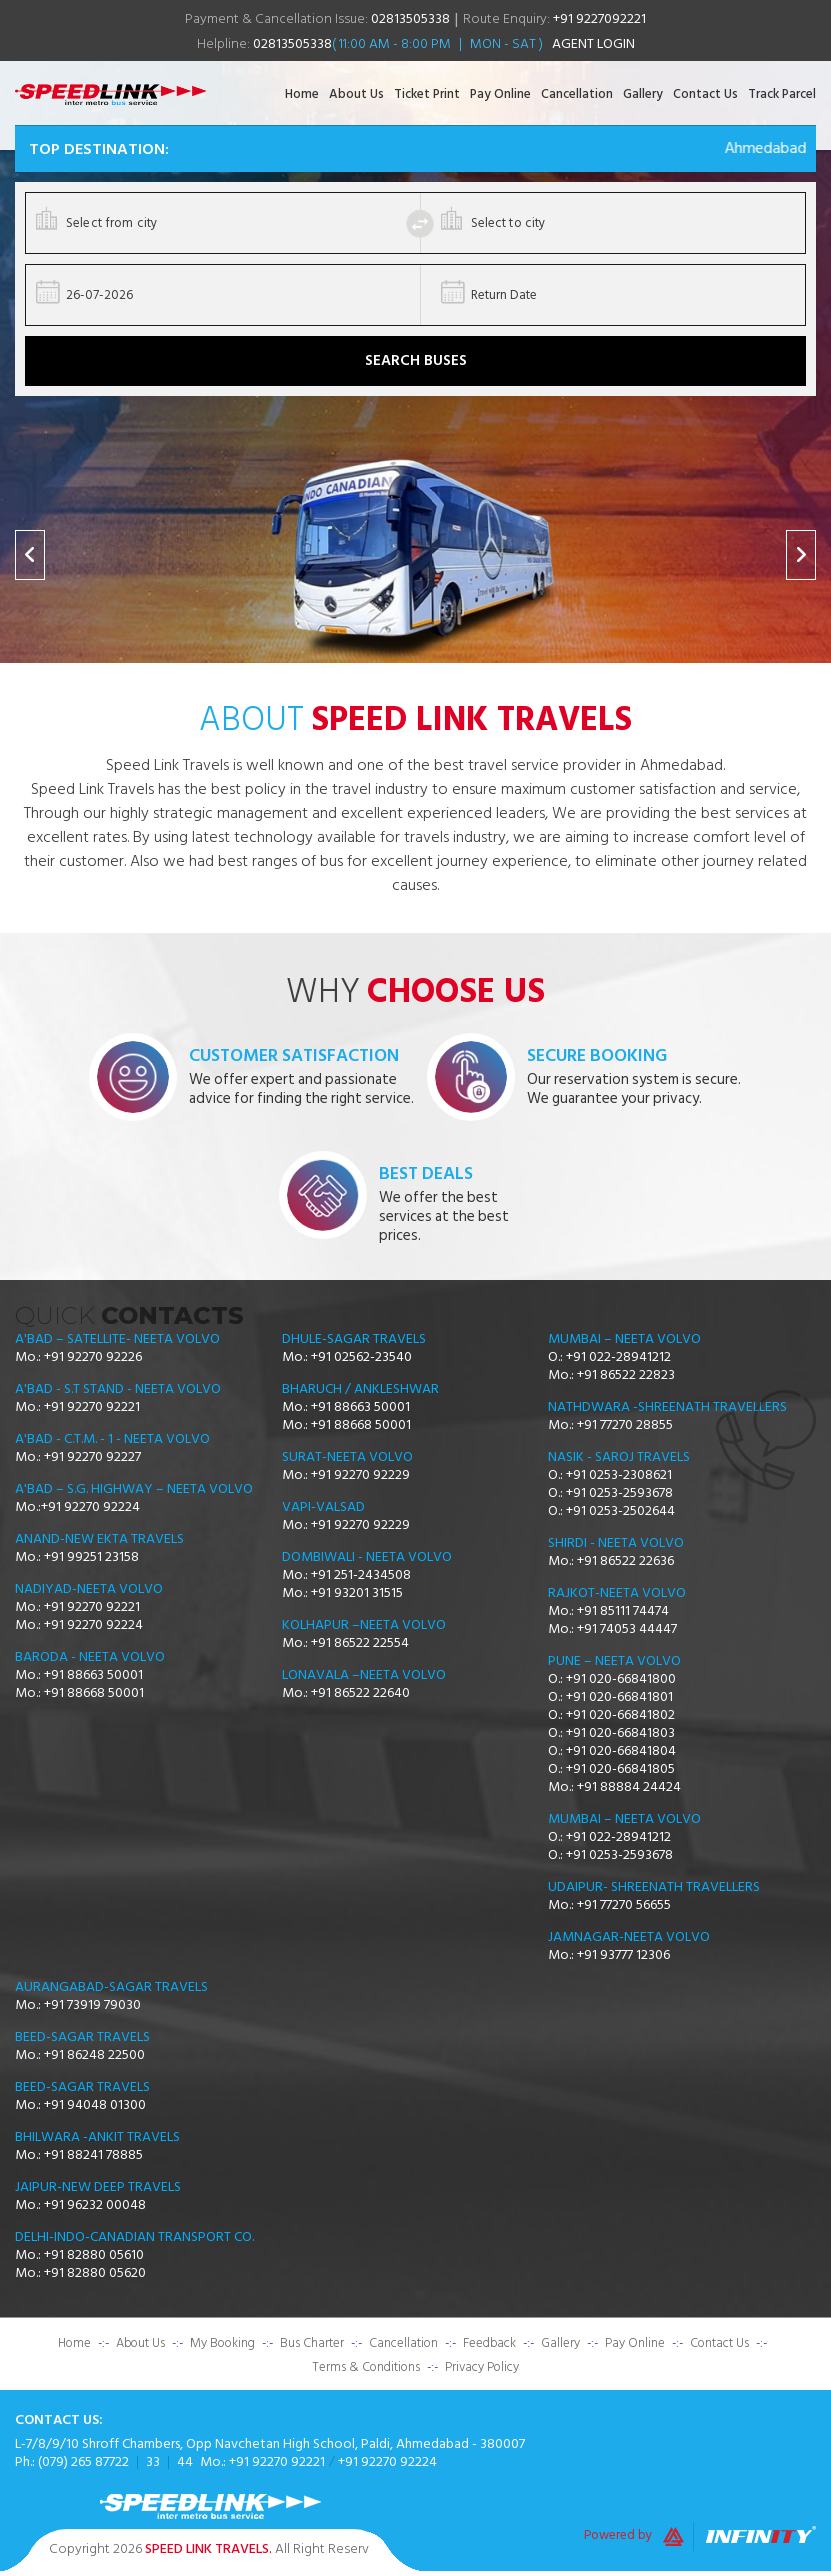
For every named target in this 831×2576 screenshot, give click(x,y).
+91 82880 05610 (94, 2255)
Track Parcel (782, 94)
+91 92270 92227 (92, 1457)
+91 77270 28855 (625, 1425)
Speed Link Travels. (208, 2548)
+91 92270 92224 (90, 1507)
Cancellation (577, 94)
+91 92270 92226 (93, 1357)
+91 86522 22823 (626, 1375)
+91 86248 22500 (94, 2055)
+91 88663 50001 (93, 1675)
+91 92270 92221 (92, 1407)
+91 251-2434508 (361, 1575)
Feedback (489, 2343)
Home (302, 94)
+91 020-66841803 (620, 1733)
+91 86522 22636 (625, 1561)
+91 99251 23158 (91, 1557)
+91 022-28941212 (618, 1357)
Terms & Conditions (366, 2367)
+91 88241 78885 (93, 2155)
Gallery (643, 94)
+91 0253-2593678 (619, 1493)
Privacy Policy (482, 2367)
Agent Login (593, 43)
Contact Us (705, 94)
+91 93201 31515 (357, 1593)
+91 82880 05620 (95, 2273)
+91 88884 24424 (629, 1787)
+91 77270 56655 (624, 1905)
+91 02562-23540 (361, 1357)
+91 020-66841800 (621, 1679)
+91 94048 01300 (95, 2105)
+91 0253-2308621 (619, 1475)
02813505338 (410, 18)
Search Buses (416, 360)
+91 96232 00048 (95, 2205)
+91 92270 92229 (360, 1475)
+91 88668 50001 (94, 1693)
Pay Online (500, 94)
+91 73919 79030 (92, 2005)
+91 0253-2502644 (620, 1511)
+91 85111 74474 (623, 1611)
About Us (356, 94)
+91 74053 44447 (627, 1629)
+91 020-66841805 (620, 1769)
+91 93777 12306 (623, 1955)
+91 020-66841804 (621, 1751)
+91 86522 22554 (360, 1643)
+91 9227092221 (599, 18)
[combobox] (228, 223)
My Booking (222, 2343)
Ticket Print (427, 94)
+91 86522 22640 (360, 1693)
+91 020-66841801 (619, 1697)
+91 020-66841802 (620, 1715)
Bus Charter (312, 2343)
